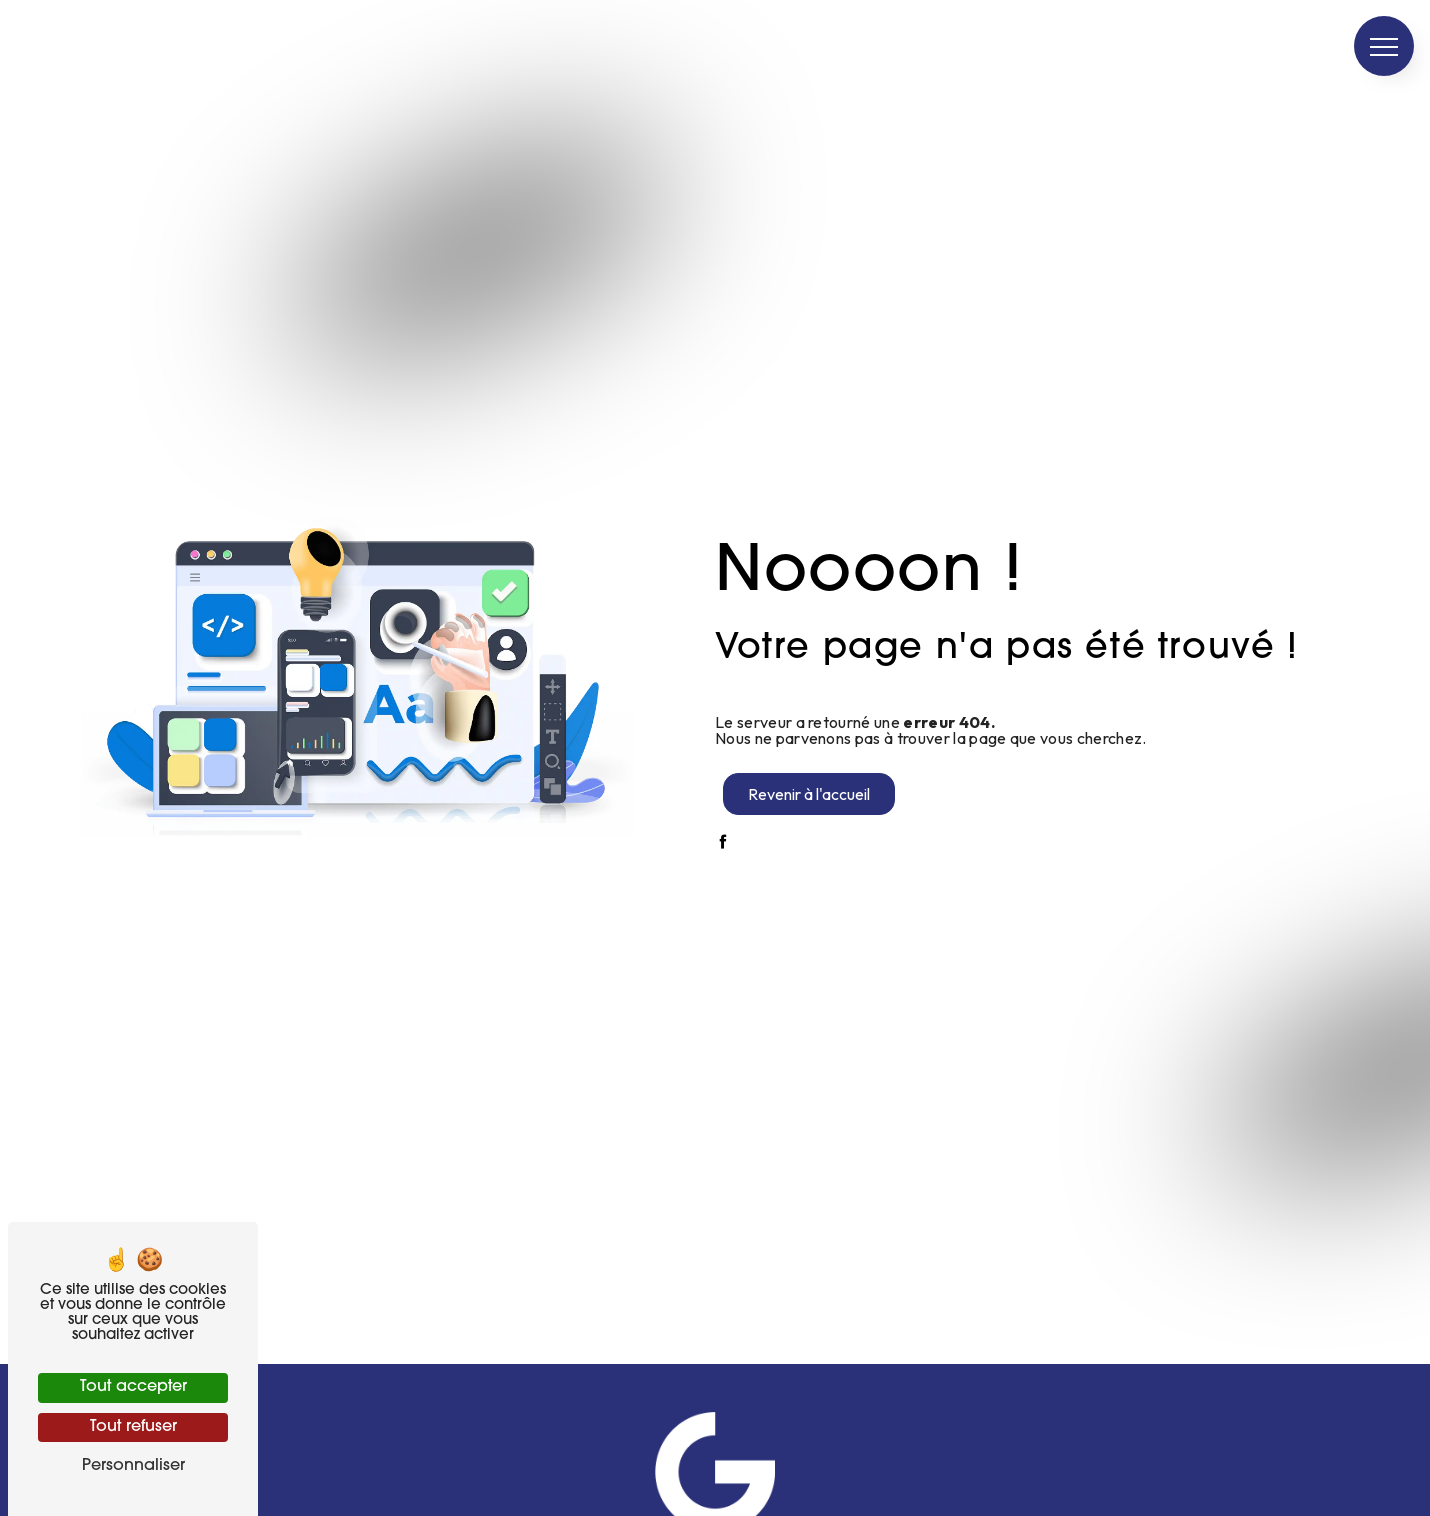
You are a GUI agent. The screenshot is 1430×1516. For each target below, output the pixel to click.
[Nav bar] (1384, 46)
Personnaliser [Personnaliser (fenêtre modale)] (133, 1466)
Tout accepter (133, 1387)
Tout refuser (133, 1427)
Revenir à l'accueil (809, 794)
